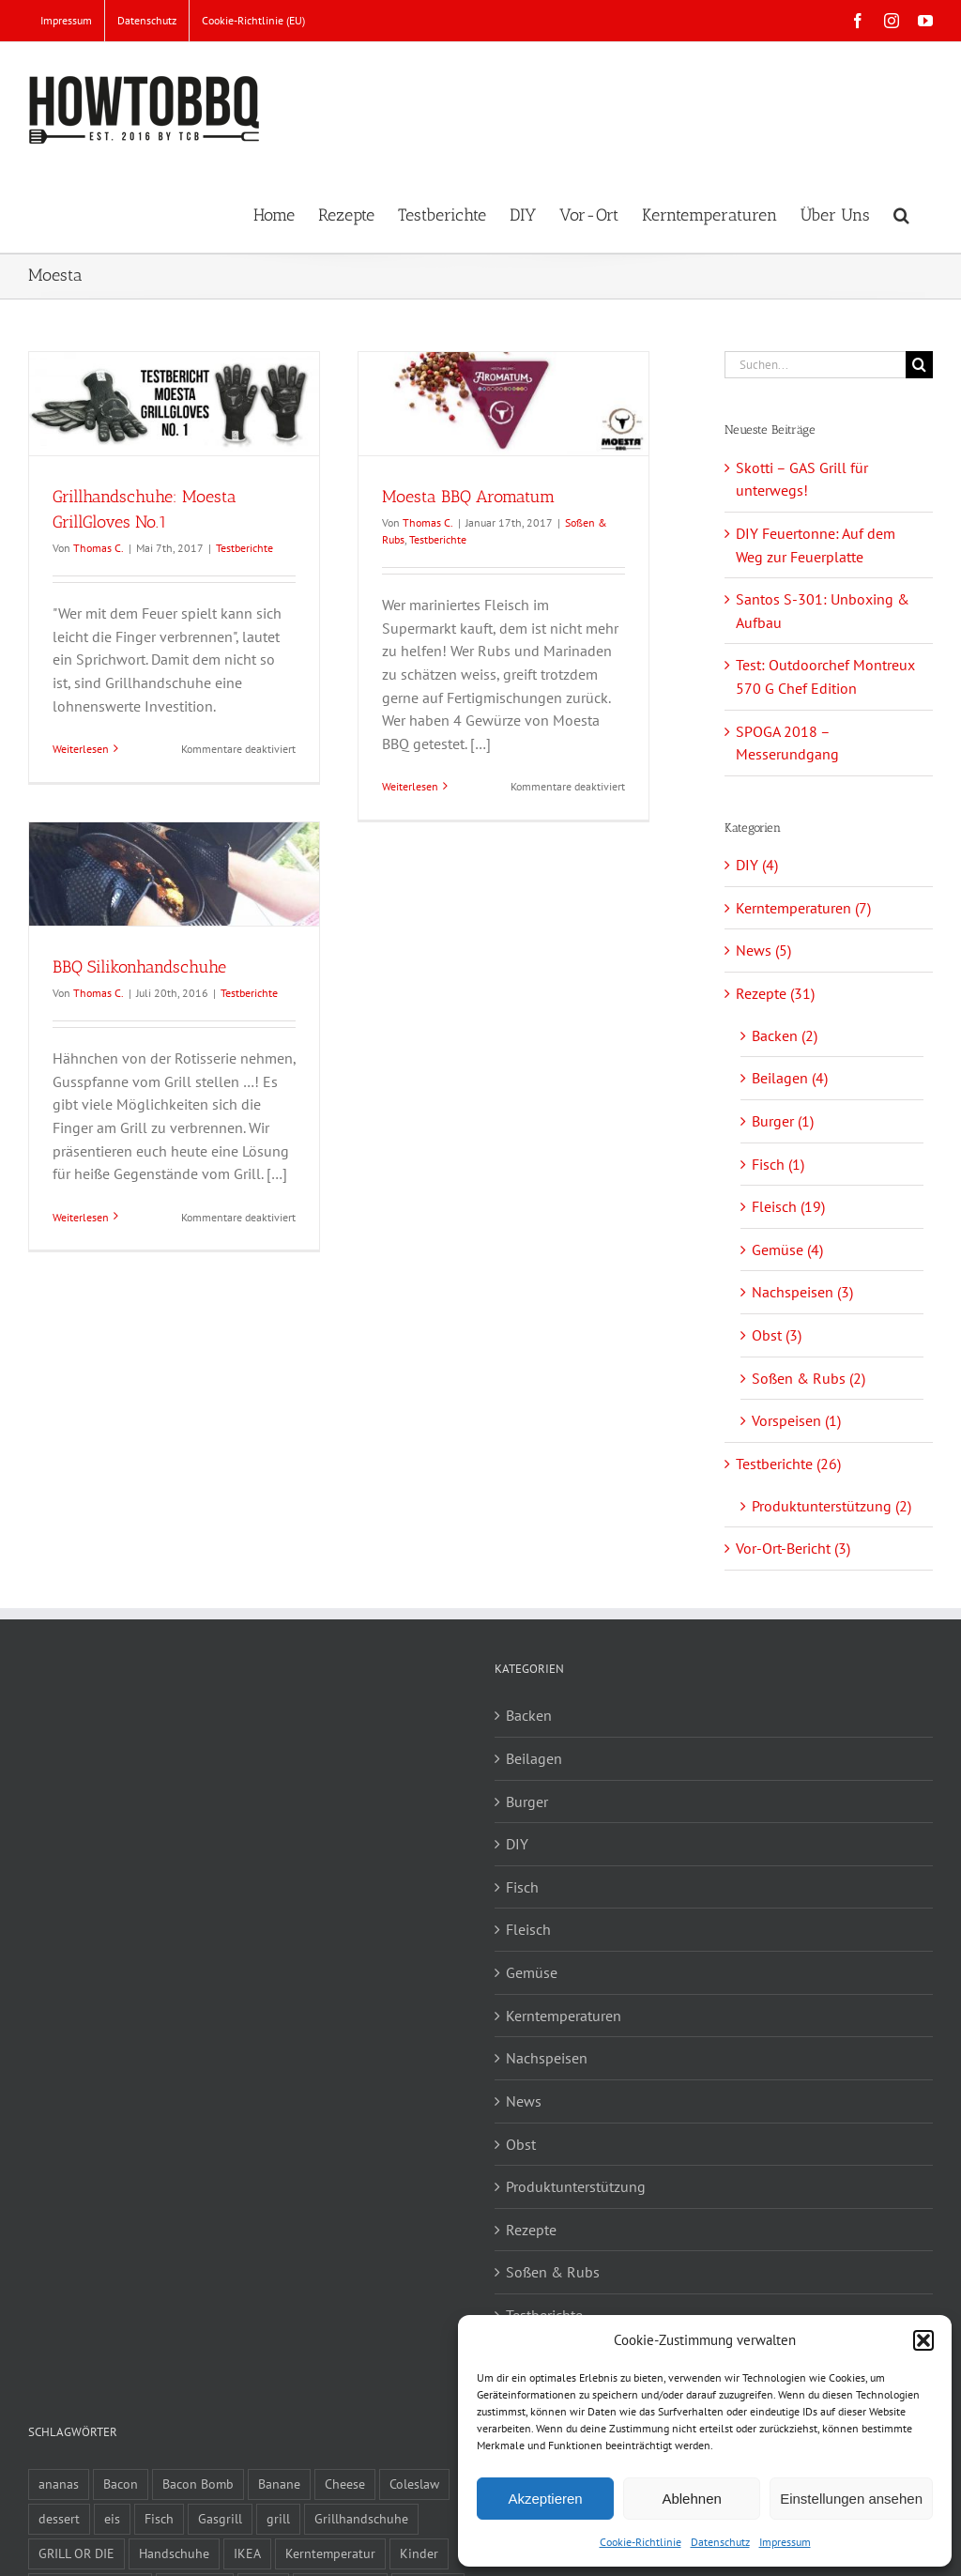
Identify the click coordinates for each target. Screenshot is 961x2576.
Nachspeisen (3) (802, 1291)
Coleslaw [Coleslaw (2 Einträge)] (414, 2483)
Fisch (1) (778, 1164)
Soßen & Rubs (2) (808, 1378)
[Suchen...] (815, 364)
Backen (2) (784, 1035)
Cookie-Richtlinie (640, 2542)
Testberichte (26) (788, 1463)
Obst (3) (776, 1335)
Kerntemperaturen (563, 2015)
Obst (521, 2144)
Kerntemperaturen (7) (803, 907)
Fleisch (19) (788, 1206)
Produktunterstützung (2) (831, 1505)
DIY (517, 1843)
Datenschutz (720, 2542)
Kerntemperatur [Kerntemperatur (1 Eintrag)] (330, 2553)
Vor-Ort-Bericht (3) (793, 1548)
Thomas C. (98, 548)
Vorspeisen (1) (796, 1420)
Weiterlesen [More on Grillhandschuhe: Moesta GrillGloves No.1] (81, 749)
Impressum (785, 2542)
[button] (923, 2340)
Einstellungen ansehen (851, 2499)
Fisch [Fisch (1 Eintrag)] (159, 2518)
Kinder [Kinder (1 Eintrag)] (419, 2553)
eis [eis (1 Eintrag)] (112, 2518)
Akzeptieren (545, 2499)
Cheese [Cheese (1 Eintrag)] (345, 2483)
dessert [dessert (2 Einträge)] (59, 2518)
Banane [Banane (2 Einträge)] (279, 2483)
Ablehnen (691, 2499)
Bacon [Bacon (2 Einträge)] (120, 2483)
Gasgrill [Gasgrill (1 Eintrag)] (220, 2518)
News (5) (763, 950)
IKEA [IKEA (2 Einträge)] (247, 2553)
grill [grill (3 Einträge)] (278, 2518)
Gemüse (531, 1972)
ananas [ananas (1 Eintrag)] (58, 2483)
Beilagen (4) (790, 1077)
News (524, 2101)
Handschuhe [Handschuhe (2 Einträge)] (174, 2553)
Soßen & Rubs (553, 2271)
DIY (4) (757, 864)
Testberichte (244, 548)
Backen (529, 1715)
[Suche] (919, 364)
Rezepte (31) (775, 993)
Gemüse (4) (787, 1249)
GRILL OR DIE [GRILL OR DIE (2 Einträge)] (76, 2553)
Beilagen (534, 1758)
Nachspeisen (546, 2057)
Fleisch (528, 1929)
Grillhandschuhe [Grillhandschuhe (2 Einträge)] (361, 2518)
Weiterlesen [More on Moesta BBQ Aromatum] (410, 786)
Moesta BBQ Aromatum (468, 496)
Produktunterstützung (576, 2186)
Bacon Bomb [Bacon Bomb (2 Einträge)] (198, 2483)
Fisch (522, 1887)
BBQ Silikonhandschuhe (139, 967)
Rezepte (531, 2229)
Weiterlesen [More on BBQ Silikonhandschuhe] (81, 1217)
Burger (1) (783, 1121)
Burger (527, 1801)
